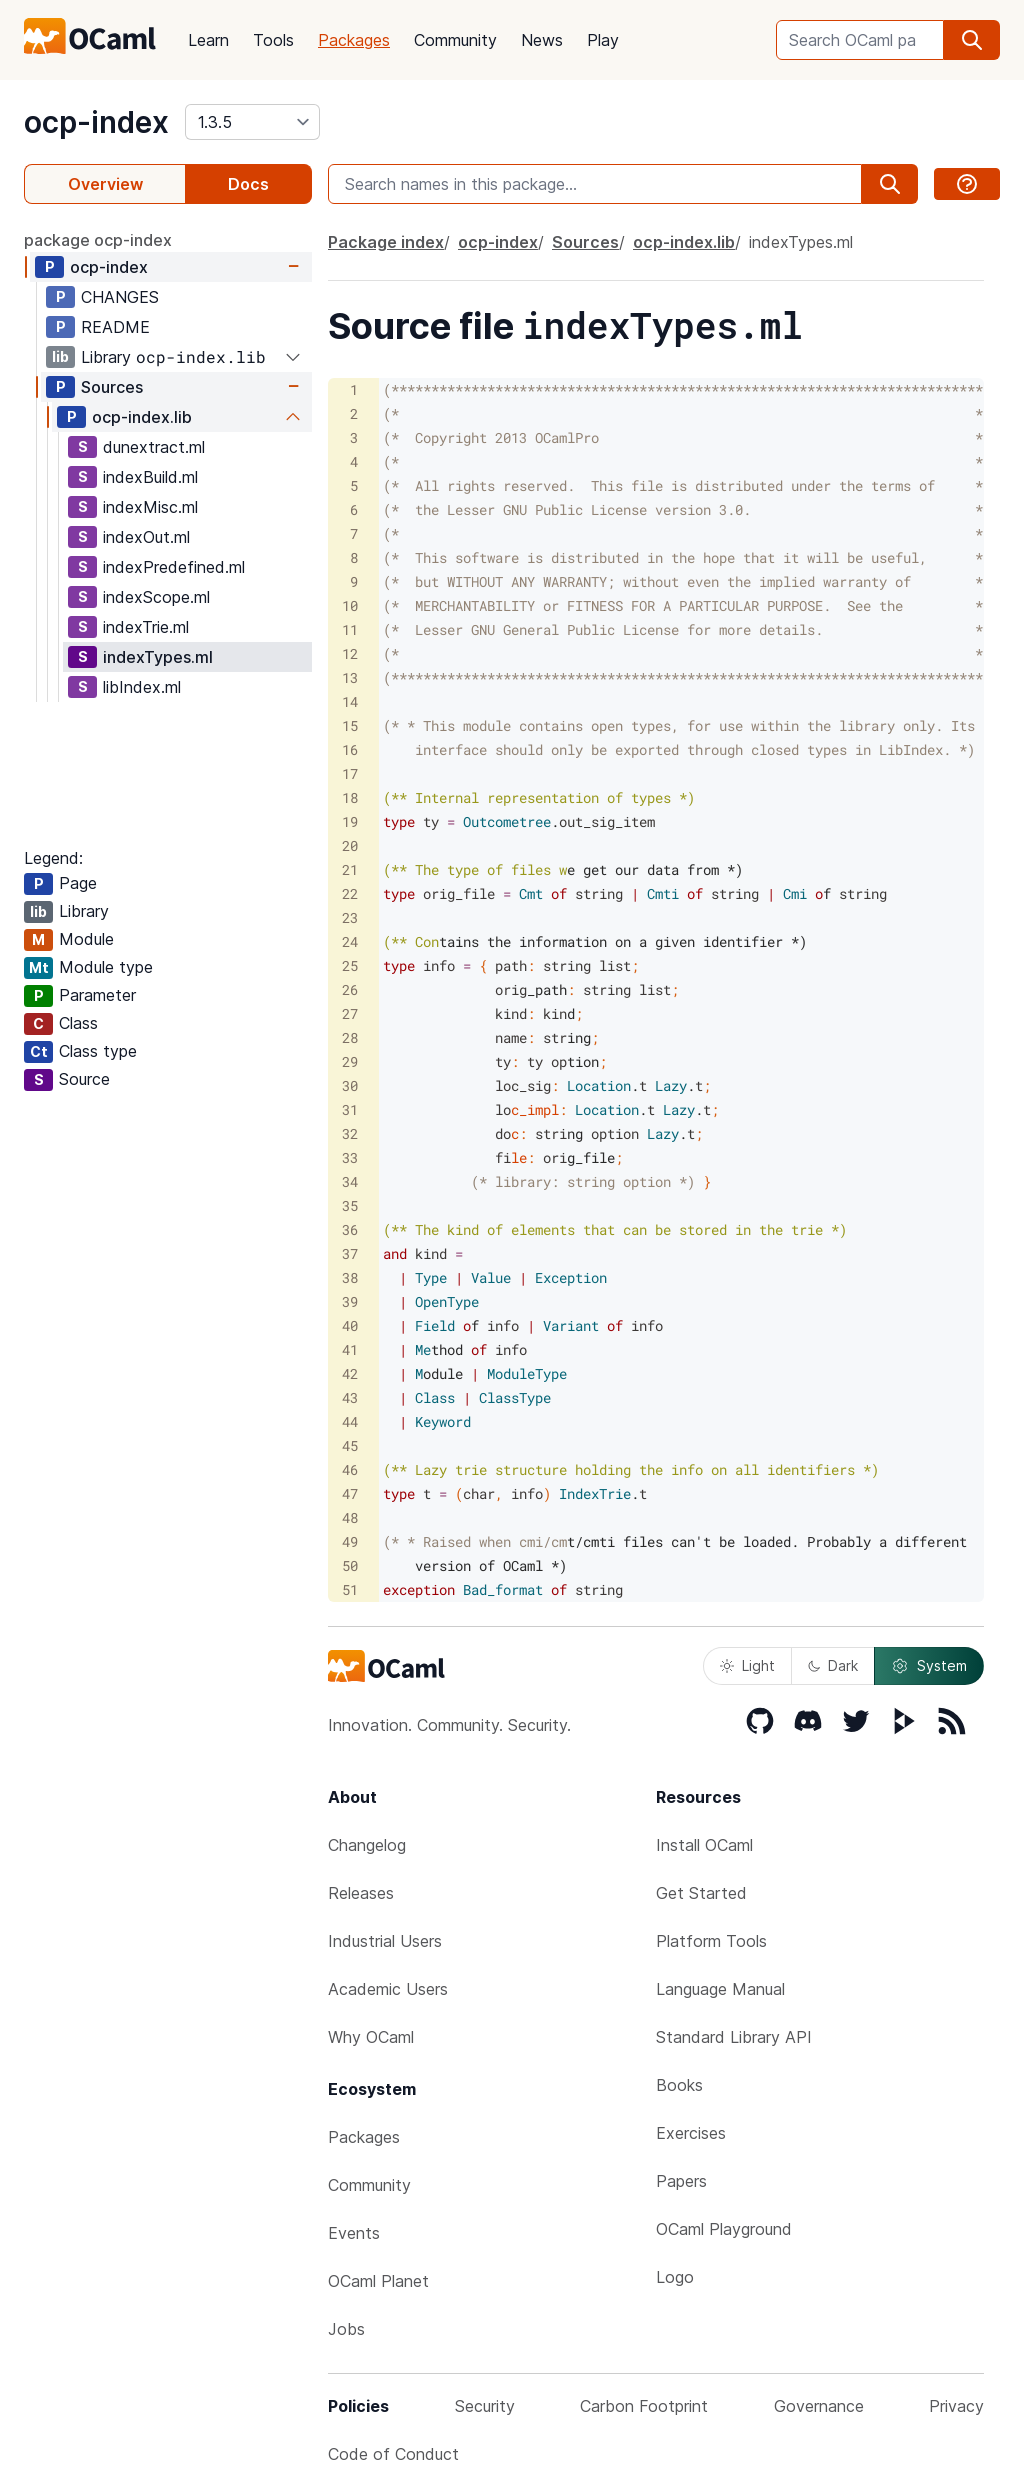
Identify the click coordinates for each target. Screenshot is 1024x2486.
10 (350, 605)
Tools (273, 40)
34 (350, 1181)
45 (350, 1445)
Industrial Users (385, 1941)
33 (350, 1157)
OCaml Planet (378, 2281)
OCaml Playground (724, 2229)
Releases (361, 1893)
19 (350, 821)
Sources (112, 387)
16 (350, 749)
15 (350, 725)
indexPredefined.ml (174, 567)
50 (350, 1565)
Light (747, 1665)
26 (350, 989)
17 (350, 773)
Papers (681, 2181)
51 (350, 1589)
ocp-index (96, 122)
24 (350, 941)
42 (350, 1373)
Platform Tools (711, 1941)
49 (350, 1541)
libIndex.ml (142, 687)
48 (350, 1517)
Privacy (956, 2406)
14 (350, 701)
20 (350, 845)
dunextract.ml (154, 447)
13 (350, 677)
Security (485, 2406)
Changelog (367, 1845)
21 (350, 869)
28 (350, 1037)
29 (350, 1061)
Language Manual (720, 1989)
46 (350, 1469)
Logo (675, 2277)
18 (350, 797)
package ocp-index (98, 240)
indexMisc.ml (150, 507)
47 (350, 1493)
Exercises (691, 2133)
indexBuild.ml (150, 477)
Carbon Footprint (644, 2406)
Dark (833, 1665)
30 (350, 1085)
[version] (252, 122)
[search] (972, 40)
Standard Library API (734, 2037)
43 (350, 1397)
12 (350, 653)
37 (350, 1253)
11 (350, 629)
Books (679, 2085)
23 (350, 917)
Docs (248, 184)
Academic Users (388, 1989)
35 (350, 1205)
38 (350, 1277)
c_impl (499, 1109)
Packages (354, 40)
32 (350, 1133)
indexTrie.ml (146, 627)
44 (350, 1421)
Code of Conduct (393, 2454)
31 (350, 1109)
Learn (208, 40)
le (487, 1157)
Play (603, 40)
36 (350, 1229)
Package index (386, 242)
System (929, 1666)
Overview (105, 184)
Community (455, 40)
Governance (819, 2406)
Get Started (701, 1893)
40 (350, 1325)
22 (350, 893)
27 (350, 1013)
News (542, 40)
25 (350, 965)
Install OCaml (704, 1845)
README (115, 327)
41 (350, 1349)
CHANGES (120, 297)
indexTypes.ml (158, 657)
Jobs (346, 2329)
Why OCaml (371, 2037)
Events (354, 2233)
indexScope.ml (156, 597)
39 (350, 1301)
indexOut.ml (146, 537)
